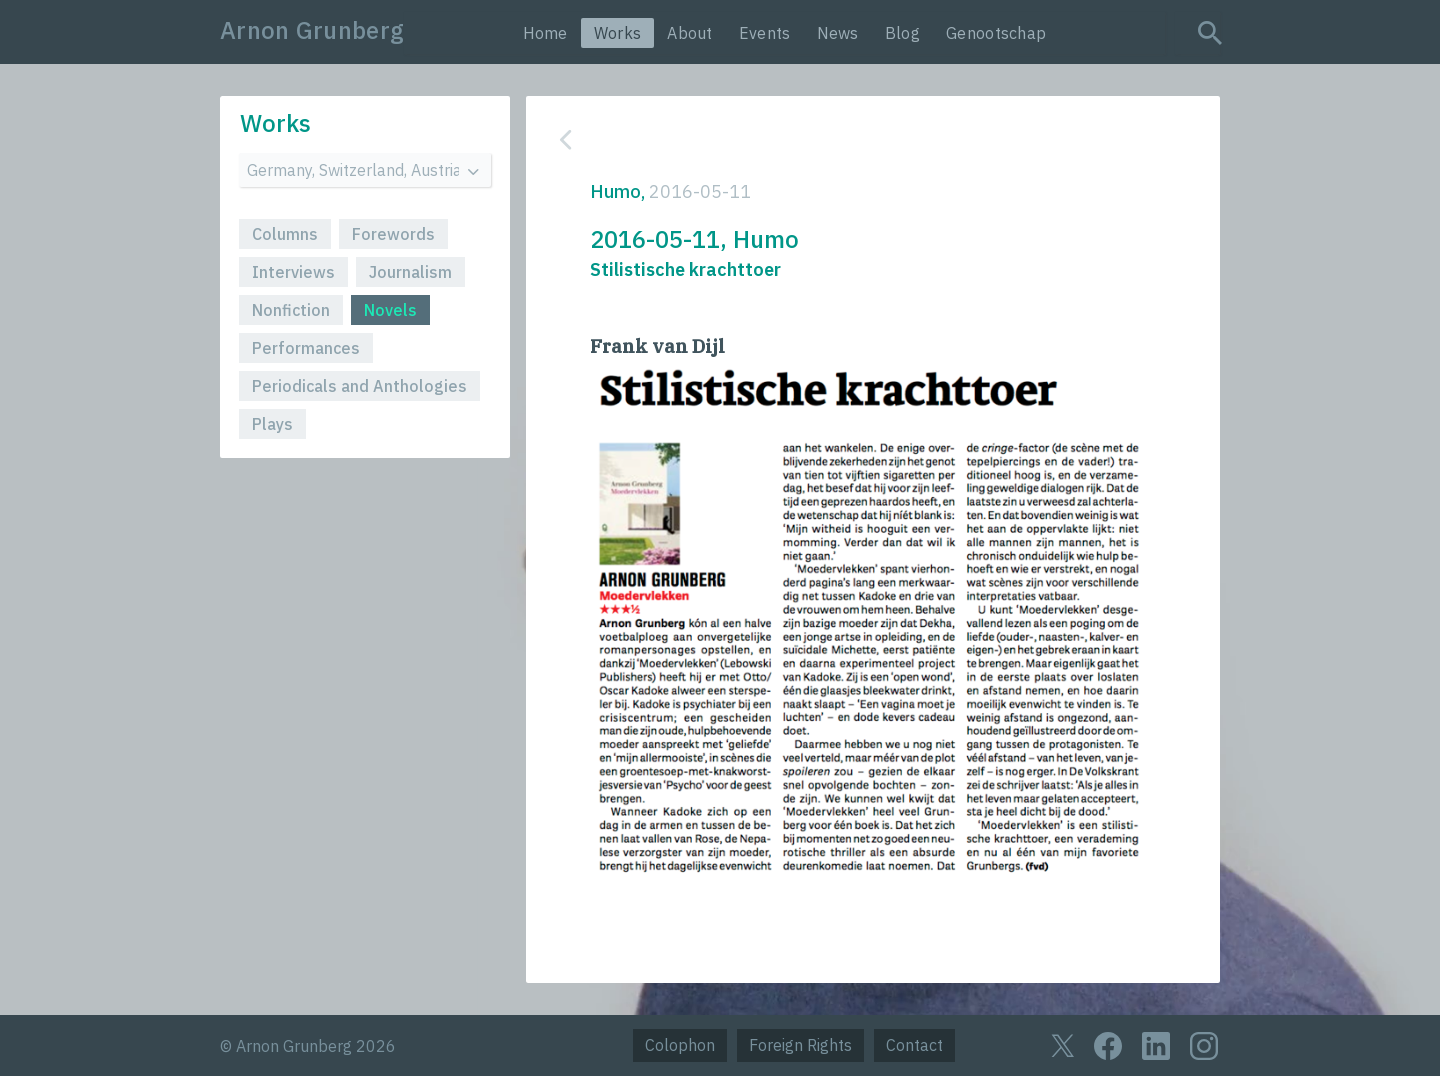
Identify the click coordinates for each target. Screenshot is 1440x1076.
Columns (285, 234)
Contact (914, 1045)
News (838, 33)
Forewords (393, 234)
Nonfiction (291, 310)
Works (618, 33)
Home (545, 33)
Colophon (680, 1045)
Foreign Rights (800, 1045)
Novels (390, 310)
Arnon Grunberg (312, 30)
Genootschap (996, 33)
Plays (272, 424)
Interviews (293, 272)
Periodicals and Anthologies (359, 386)
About (690, 33)
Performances (306, 348)
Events (765, 33)
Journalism (410, 272)
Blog (902, 33)
